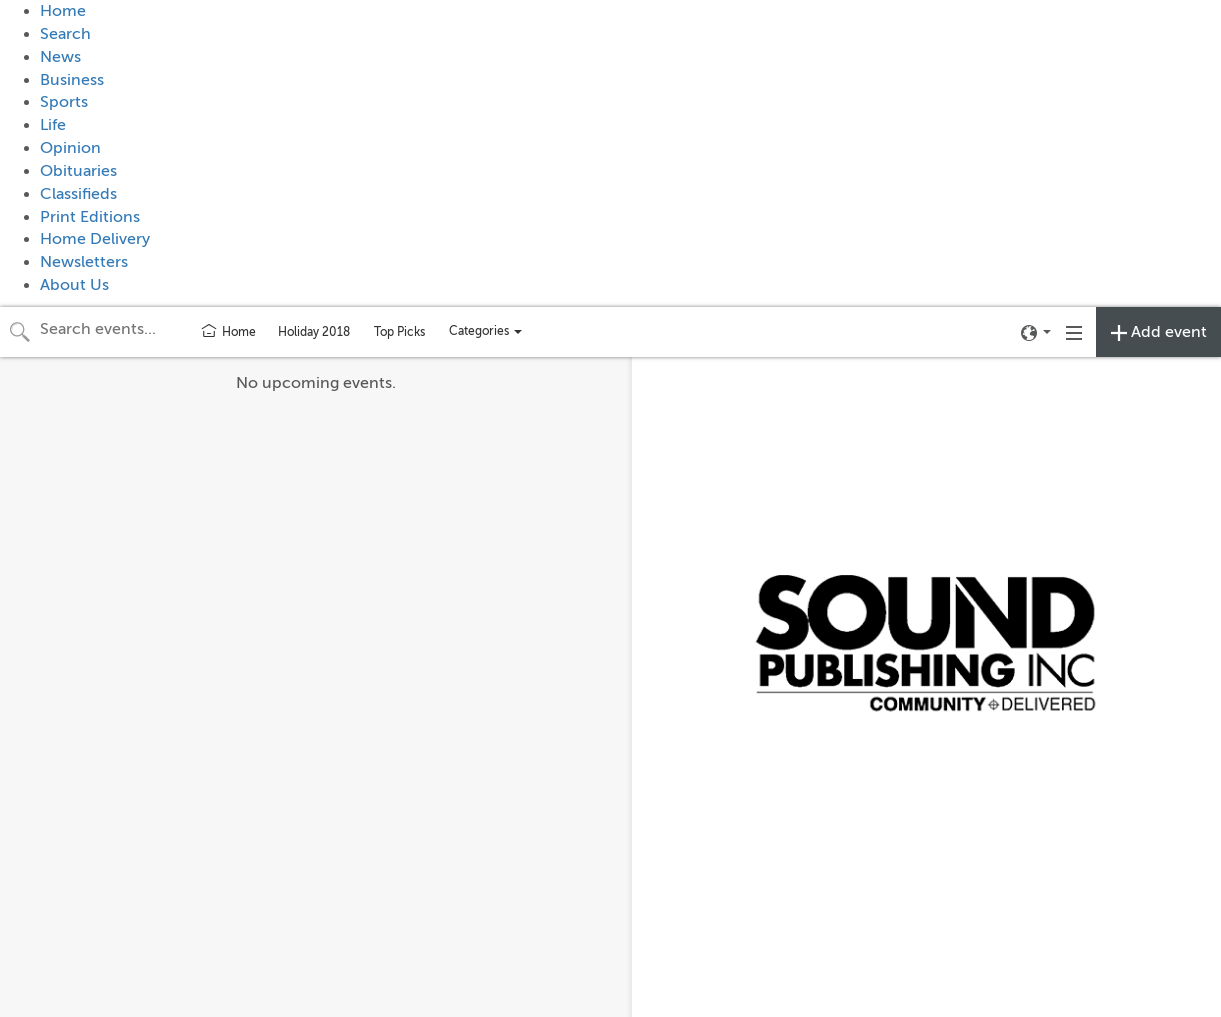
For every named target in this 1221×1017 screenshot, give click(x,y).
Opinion (70, 148)
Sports (64, 102)
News (60, 57)
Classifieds (78, 194)
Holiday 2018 (314, 332)
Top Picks (399, 332)
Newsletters (84, 262)
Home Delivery (95, 239)
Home (63, 11)
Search (65, 34)
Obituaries (78, 171)
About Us (74, 285)
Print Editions (90, 217)
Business (72, 80)
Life (53, 125)
